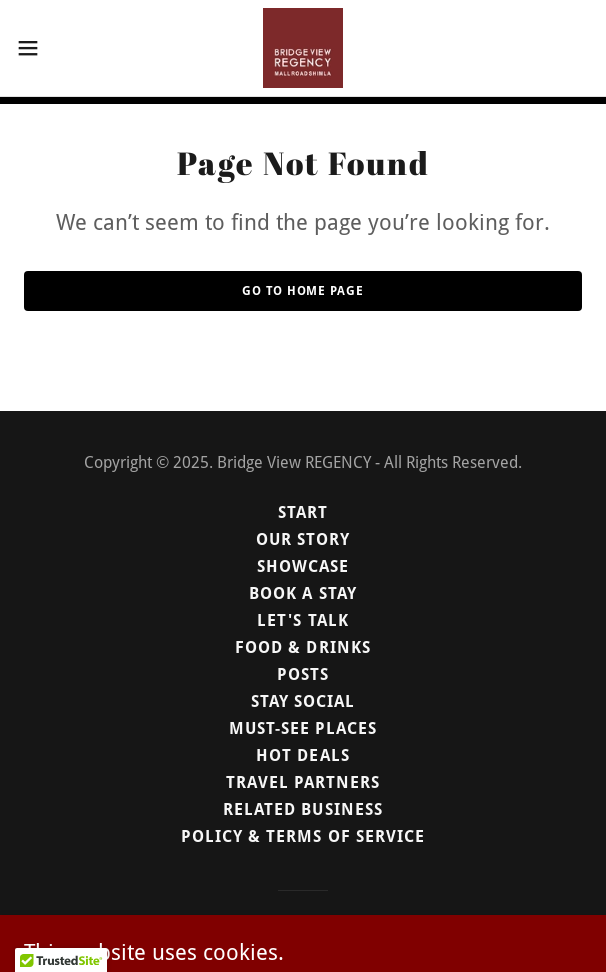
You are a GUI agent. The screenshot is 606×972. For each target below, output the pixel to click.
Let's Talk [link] (302, 620)
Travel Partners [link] (303, 782)
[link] (303, 48)
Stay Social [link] (303, 701)
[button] (52, 48)
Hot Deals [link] (302, 755)
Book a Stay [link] (302, 593)
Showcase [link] (303, 566)
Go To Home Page (302, 291)
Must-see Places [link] (303, 728)
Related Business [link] (302, 809)
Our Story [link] (303, 539)
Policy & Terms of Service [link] (302, 836)
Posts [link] (303, 674)
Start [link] (303, 512)
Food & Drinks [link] (302, 647)
